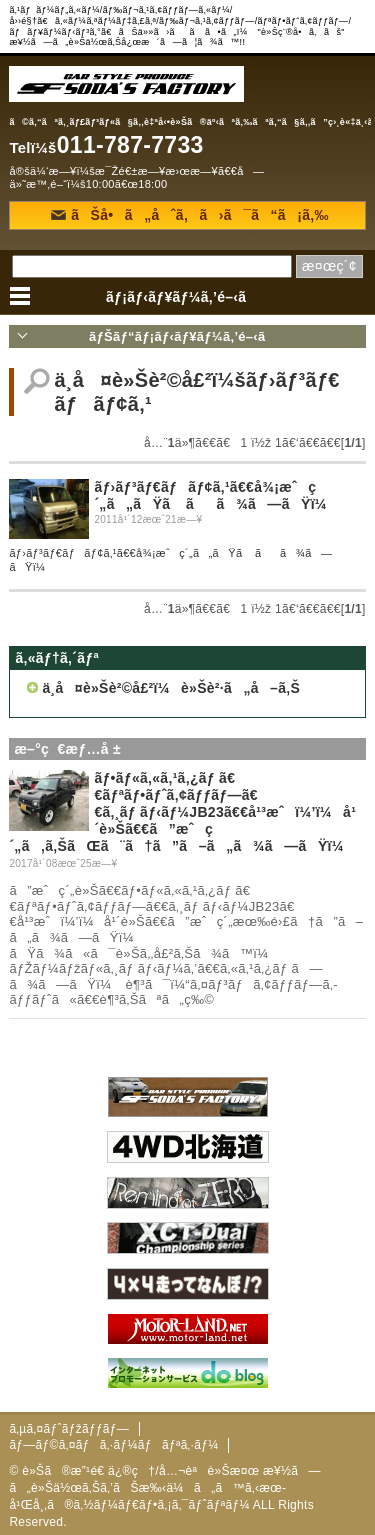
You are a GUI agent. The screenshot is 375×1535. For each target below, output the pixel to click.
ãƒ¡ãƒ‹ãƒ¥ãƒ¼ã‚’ (187, 297)
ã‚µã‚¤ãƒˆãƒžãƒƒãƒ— (69, 1429)
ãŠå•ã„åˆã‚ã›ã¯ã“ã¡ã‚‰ (190, 215)
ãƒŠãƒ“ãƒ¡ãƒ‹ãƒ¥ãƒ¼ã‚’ (187, 336)
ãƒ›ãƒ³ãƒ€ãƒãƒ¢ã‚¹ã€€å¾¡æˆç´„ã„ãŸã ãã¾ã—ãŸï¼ (216, 495)
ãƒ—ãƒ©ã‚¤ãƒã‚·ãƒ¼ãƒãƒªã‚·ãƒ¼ (113, 1445)
